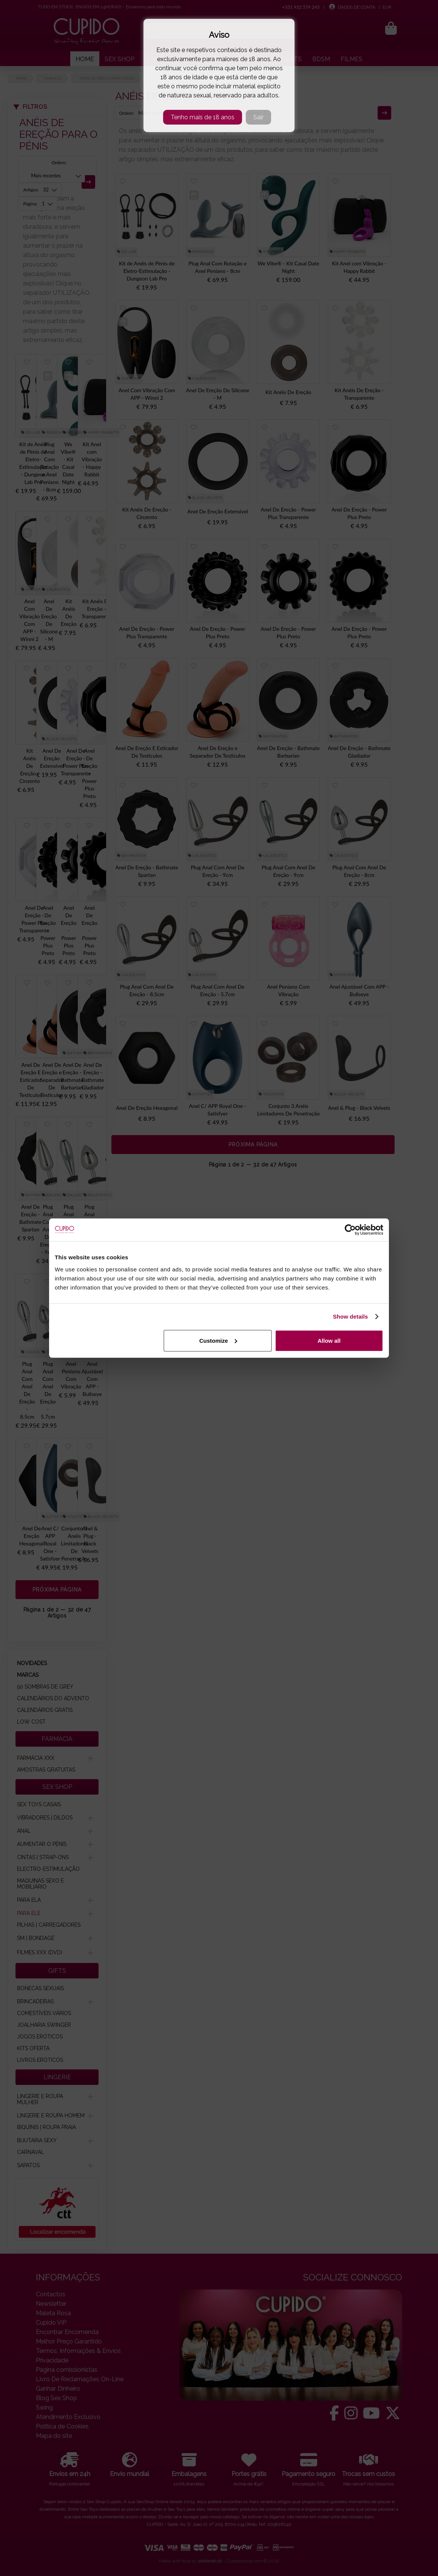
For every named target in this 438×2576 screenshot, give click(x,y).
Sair (258, 117)
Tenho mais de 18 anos (202, 117)
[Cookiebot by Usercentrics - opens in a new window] (350, 1230)
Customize (218, 1340)
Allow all (329, 1340)
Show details (350, 1316)
